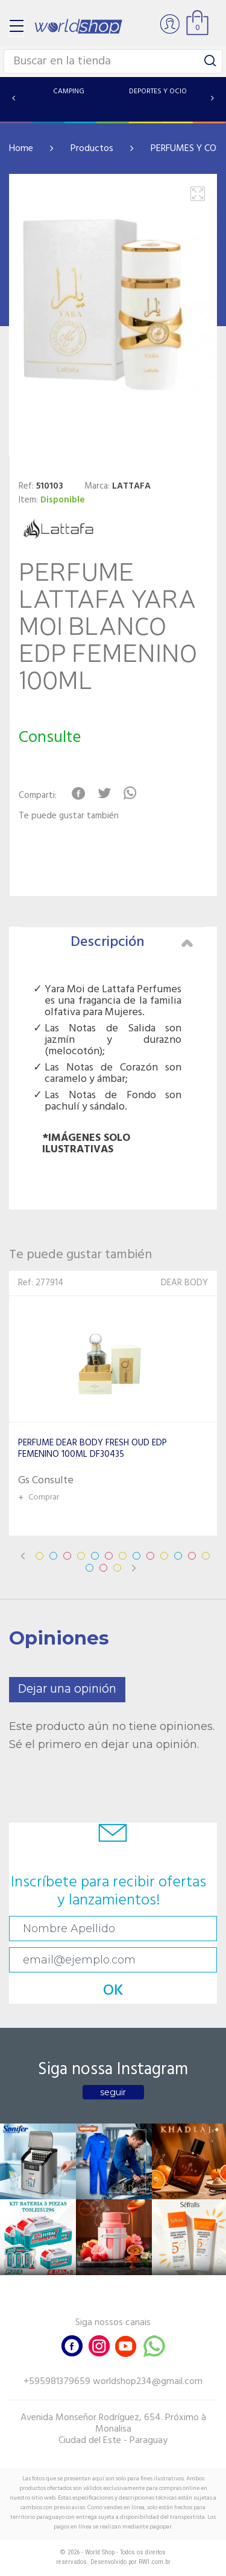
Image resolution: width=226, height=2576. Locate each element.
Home (21, 148)
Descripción (132, 942)
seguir (113, 2092)
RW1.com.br (155, 2562)
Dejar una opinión (67, 1689)
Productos (92, 148)
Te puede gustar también (69, 816)
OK (113, 1990)
